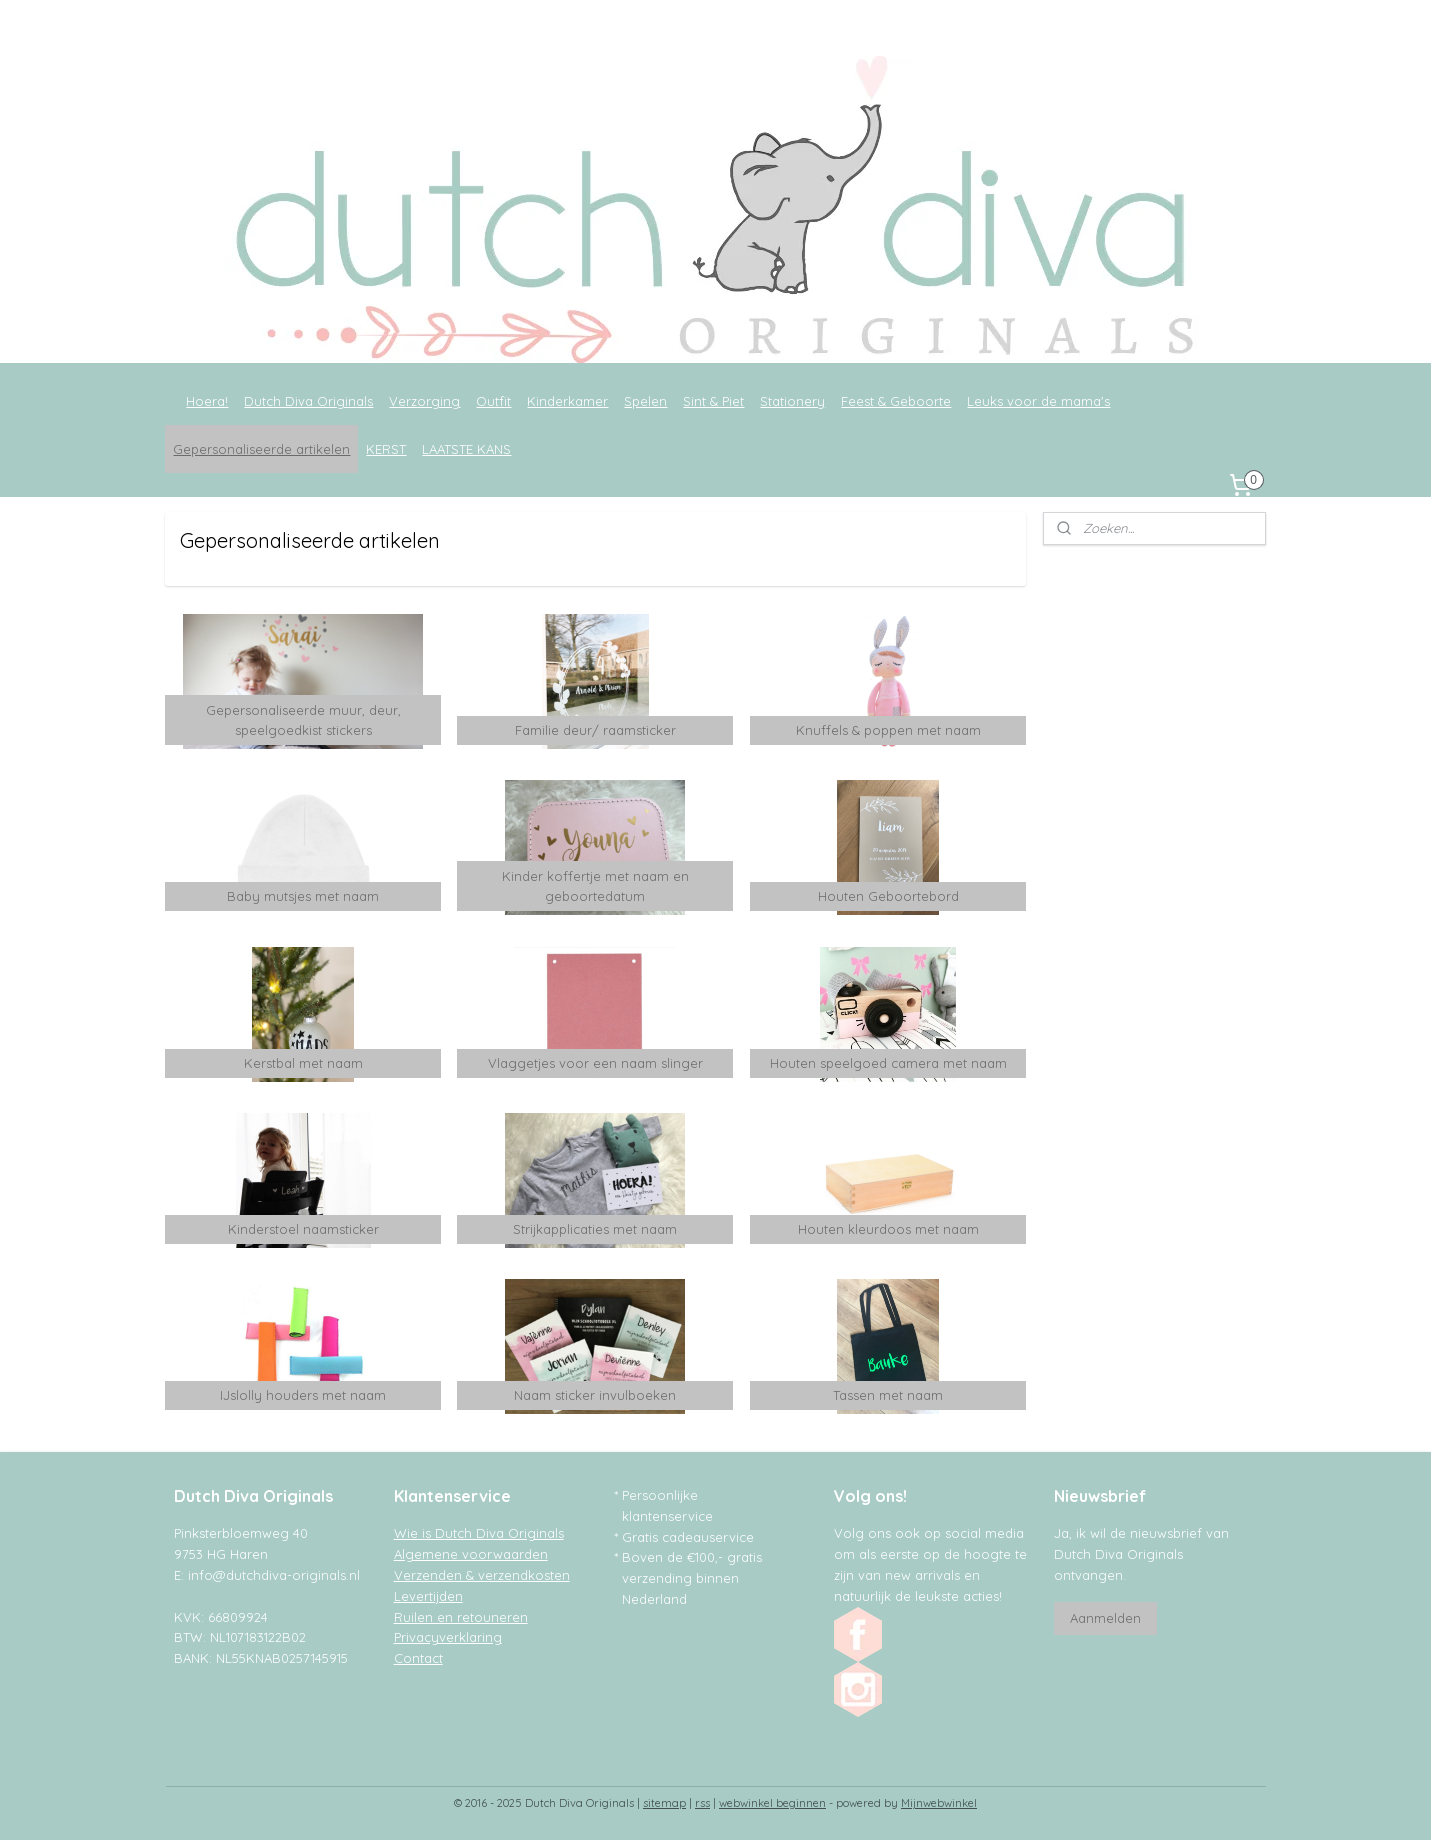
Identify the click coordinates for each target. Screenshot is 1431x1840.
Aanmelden (1105, 1618)
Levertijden (428, 1596)
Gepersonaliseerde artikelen (261, 449)
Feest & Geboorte (896, 401)
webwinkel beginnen (772, 1803)
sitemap (664, 1803)
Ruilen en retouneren (461, 1617)
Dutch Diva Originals (308, 401)
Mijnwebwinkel (939, 1803)
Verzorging (424, 401)
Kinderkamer (567, 401)
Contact (418, 1658)
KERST (386, 449)
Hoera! (207, 401)
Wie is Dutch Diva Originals (479, 1533)
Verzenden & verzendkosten (482, 1575)
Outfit (493, 401)
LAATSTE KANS (466, 449)
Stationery (792, 401)
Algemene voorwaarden (471, 1554)
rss (702, 1803)
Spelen (645, 401)
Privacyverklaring (448, 1637)
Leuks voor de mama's (1038, 401)
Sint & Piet (713, 401)
